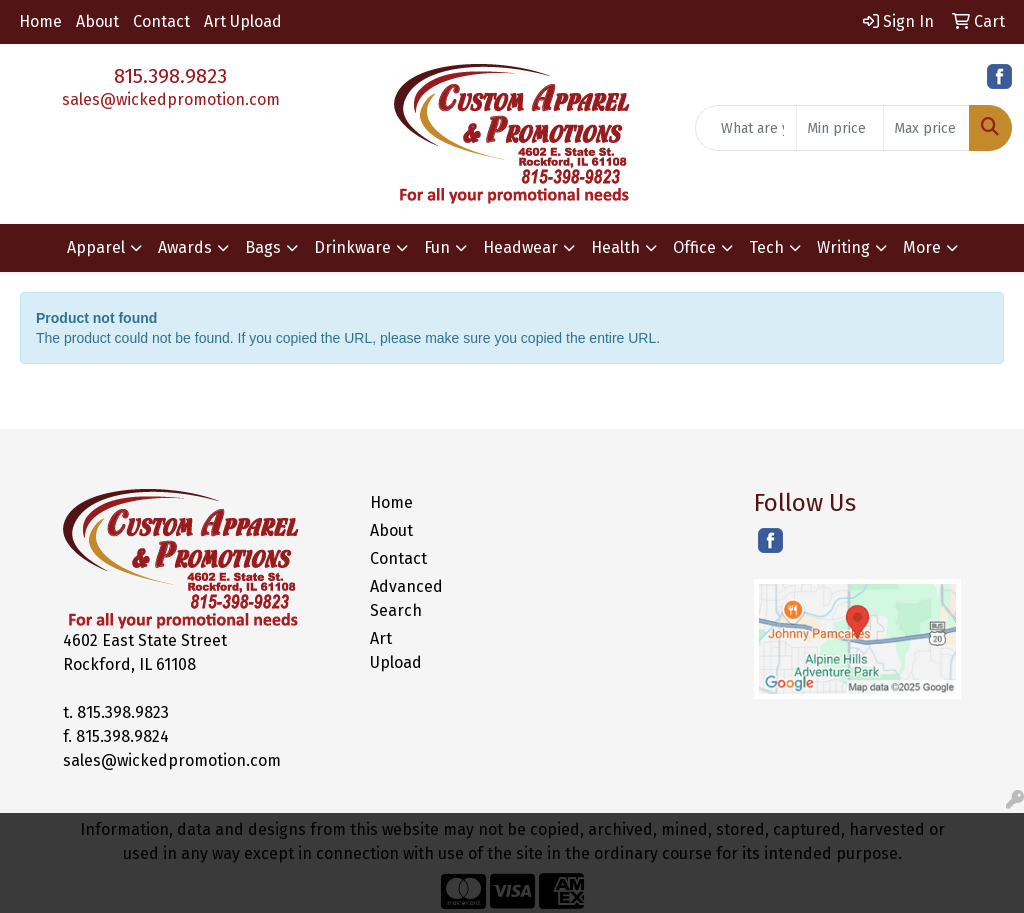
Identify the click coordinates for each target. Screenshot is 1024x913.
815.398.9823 (170, 76)
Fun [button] (437, 247)
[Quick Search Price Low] (839, 128)
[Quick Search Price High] (926, 128)
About (97, 21)
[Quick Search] (746, 128)
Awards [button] (185, 247)
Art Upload (243, 21)
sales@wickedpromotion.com (171, 99)
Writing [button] (843, 247)
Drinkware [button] (352, 247)
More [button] (922, 247)
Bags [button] (263, 247)
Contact (161, 21)
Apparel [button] (96, 247)
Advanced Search (406, 598)
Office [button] (694, 247)
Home (40, 21)
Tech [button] (766, 247)
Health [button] (615, 247)
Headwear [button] (520, 247)
